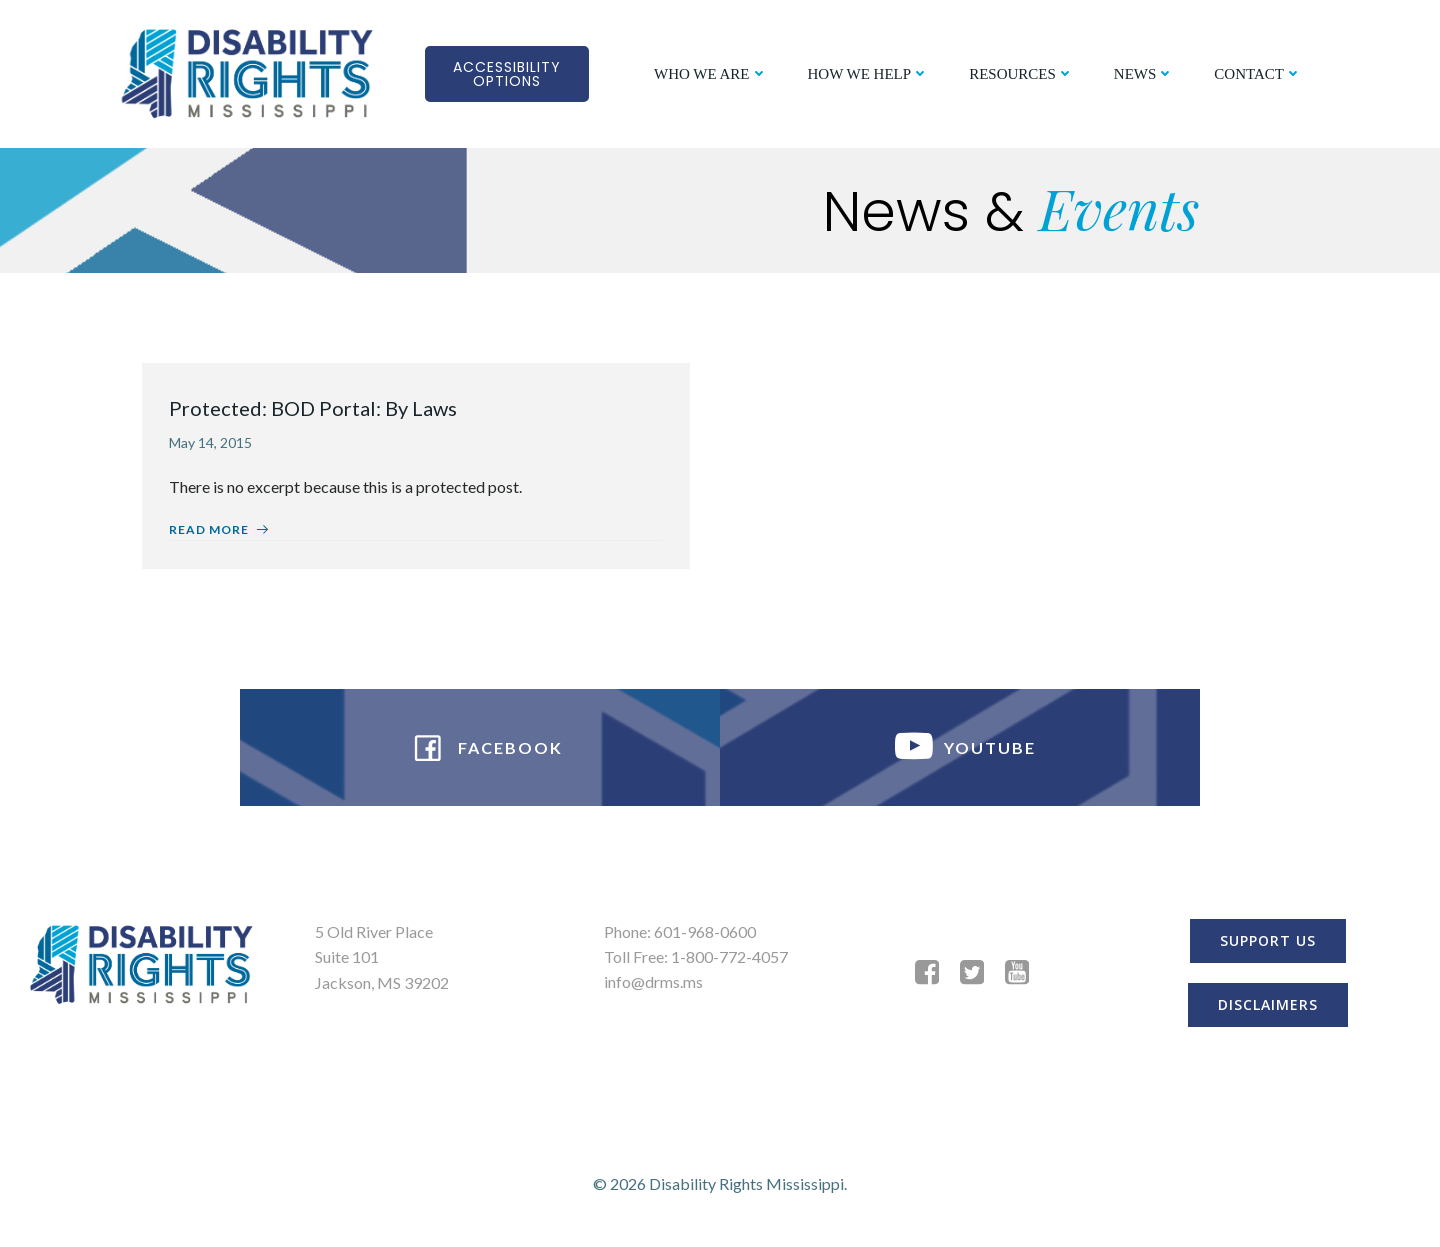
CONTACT (1257, 73)
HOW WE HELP (868, 73)
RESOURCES (1020, 73)
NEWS (1143, 73)
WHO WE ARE (710, 73)
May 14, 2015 (213, 443)
